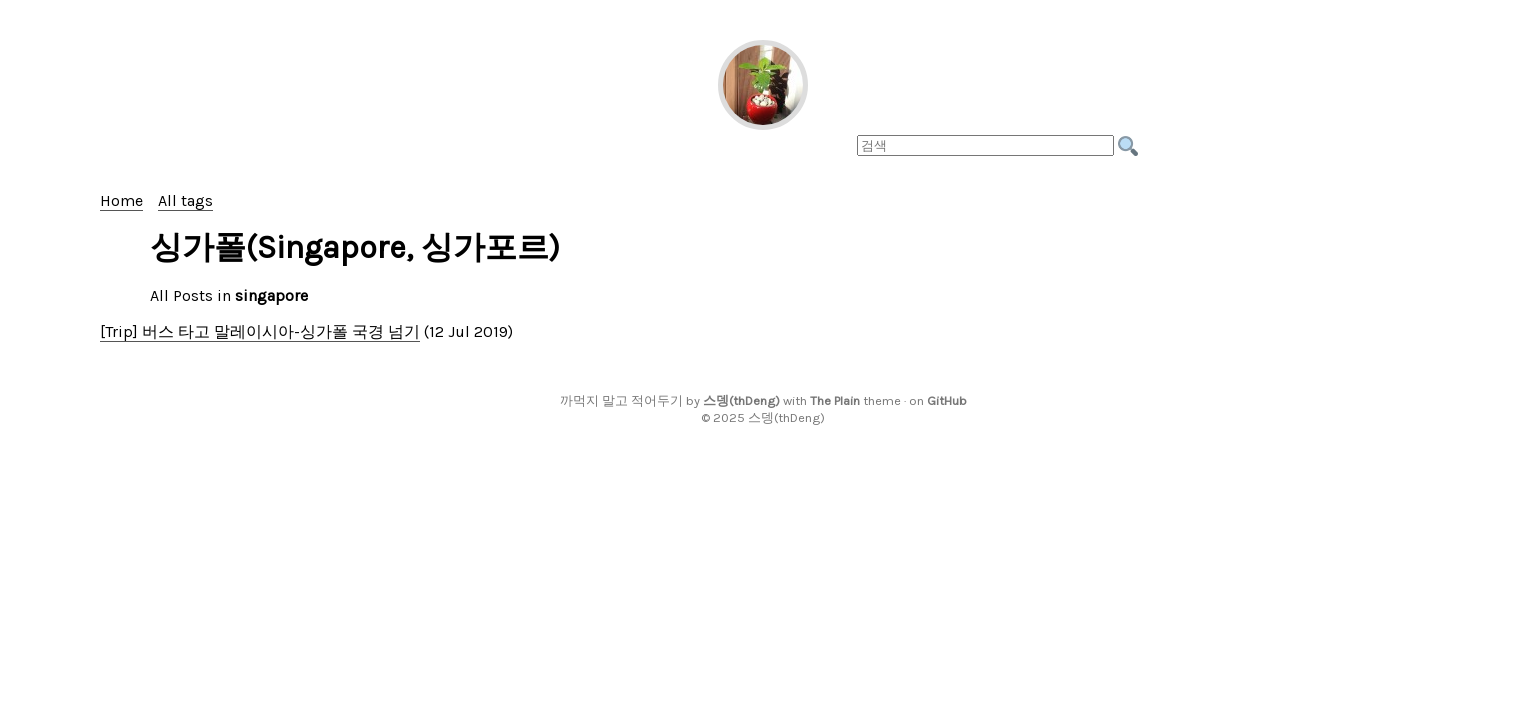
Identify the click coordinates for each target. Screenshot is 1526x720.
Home (121, 200)
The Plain (835, 400)
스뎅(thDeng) (741, 400)
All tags (185, 200)
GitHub (947, 400)
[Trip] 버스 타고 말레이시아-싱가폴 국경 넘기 (260, 331)
